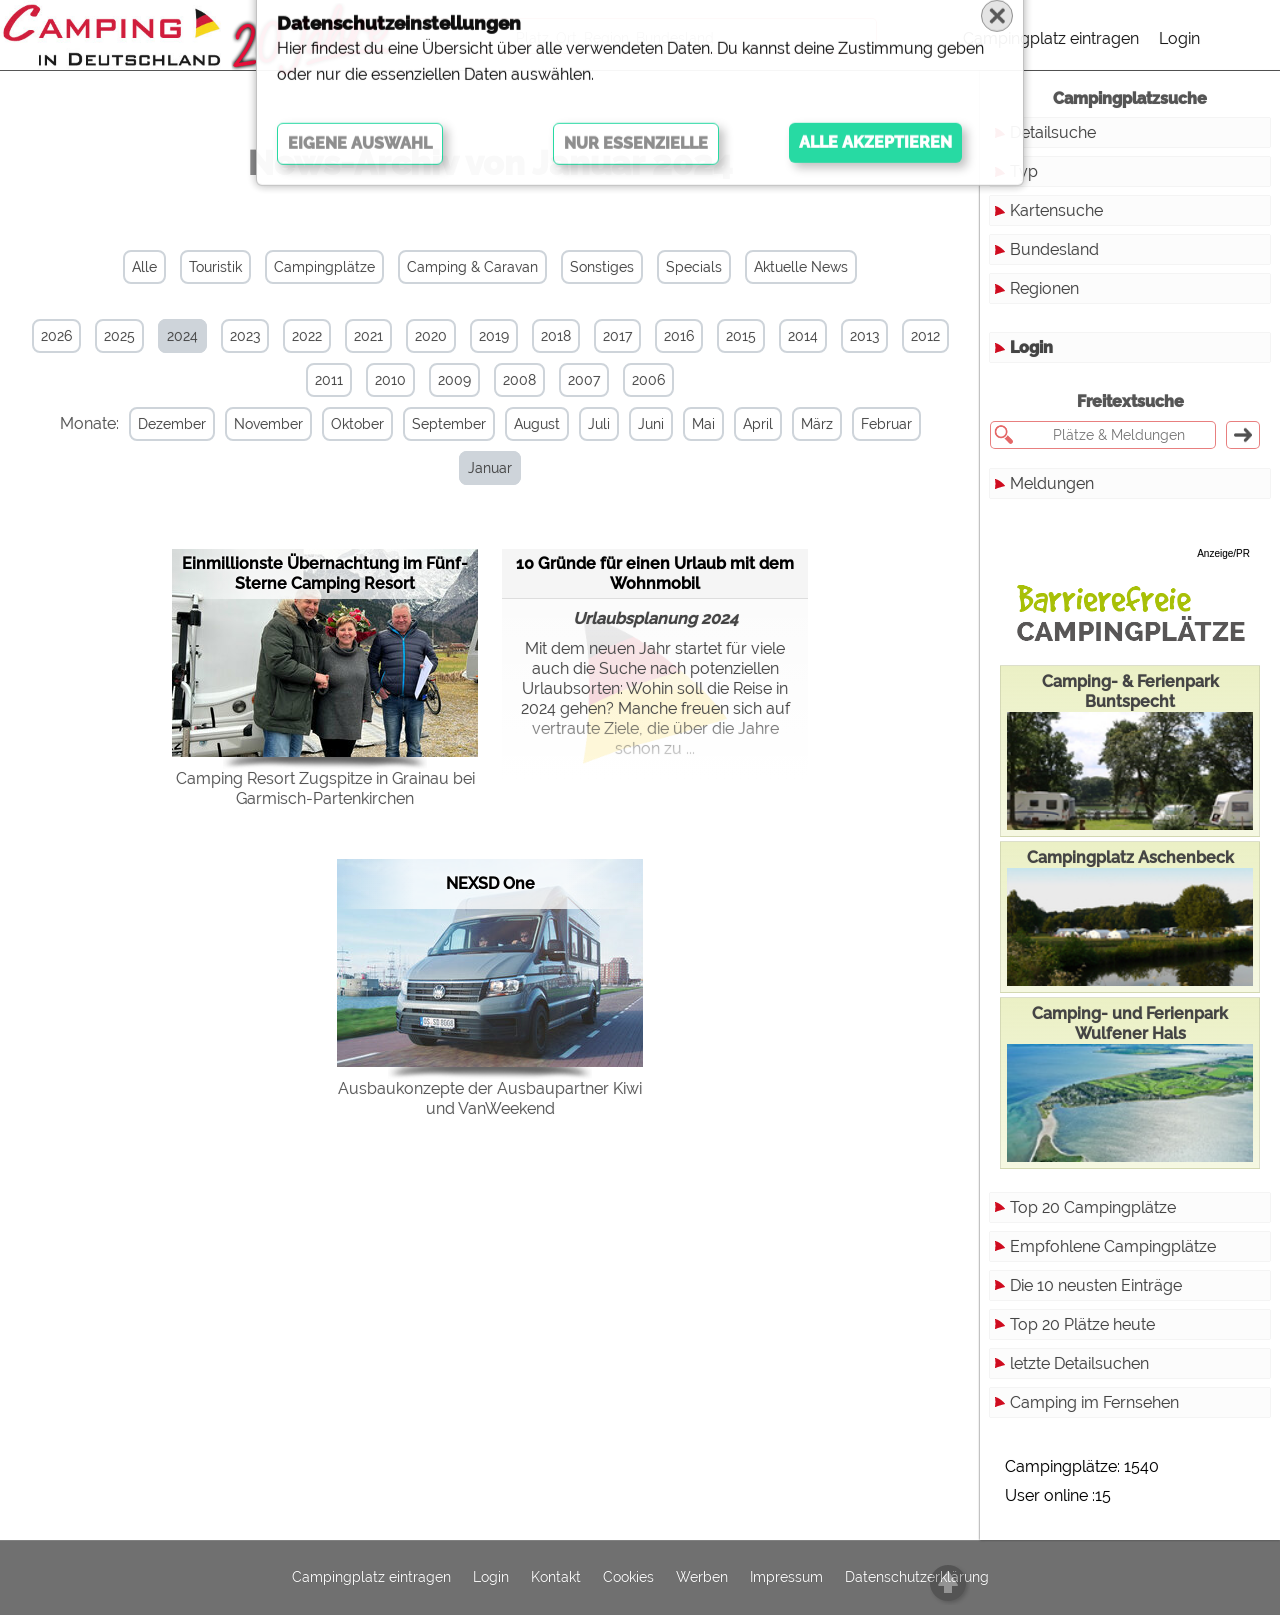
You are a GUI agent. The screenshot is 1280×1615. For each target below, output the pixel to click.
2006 (648, 380)
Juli (593, 424)
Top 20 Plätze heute (1082, 1324)
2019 (494, 336)
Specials (694, 267)
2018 (556, 336)
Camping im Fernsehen (1094, 1402)
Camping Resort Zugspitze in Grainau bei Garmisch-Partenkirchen (325, 744)
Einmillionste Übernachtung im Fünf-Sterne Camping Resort (325, 529)
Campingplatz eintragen (1051, 38)
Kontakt (556, 1578)
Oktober (351, 424)
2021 (368, 336)
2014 (803, 336)
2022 (307, 336)
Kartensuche (1056, 210)
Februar (880, 424)
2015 (741, 336)
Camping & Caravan (472, 267)
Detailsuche (1053, 132)
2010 (390, 380)
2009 (454, 380)
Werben (702, 1578)
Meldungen (1052, 483)
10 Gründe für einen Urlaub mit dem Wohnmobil (655, 528)
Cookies (628, 1578)
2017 (617, 336)
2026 (56, 336)
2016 (679, 336)
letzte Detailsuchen (1079, 1363)
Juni (645, 424)
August (531, 424)
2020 (431, 336)
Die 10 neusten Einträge (1096, 1285)
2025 (119, 336)
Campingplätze (324, 267)
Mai (697, 424)
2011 (329, 380)
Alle (144, 267)
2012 (925, 336)
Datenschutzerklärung (917, 1578)
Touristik (215, 267)
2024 (182, 336)
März (811, 424)
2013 (864, 336)
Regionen (1044, 288)
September (443, 424)
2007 (584, 380)
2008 (519, 380)
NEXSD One (490, 839)
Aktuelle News (801, 267)
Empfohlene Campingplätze (1113, 1246)
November (262, 424)
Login (1179, 38)
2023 (245, 336)
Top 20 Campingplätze (1093, 1207)
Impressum (786, 1578)
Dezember (166, 424)
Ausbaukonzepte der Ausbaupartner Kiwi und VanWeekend (490, 1054)
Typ (1024, 171)
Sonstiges (602, 267)
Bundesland (1054, 249)
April (752, 424)
